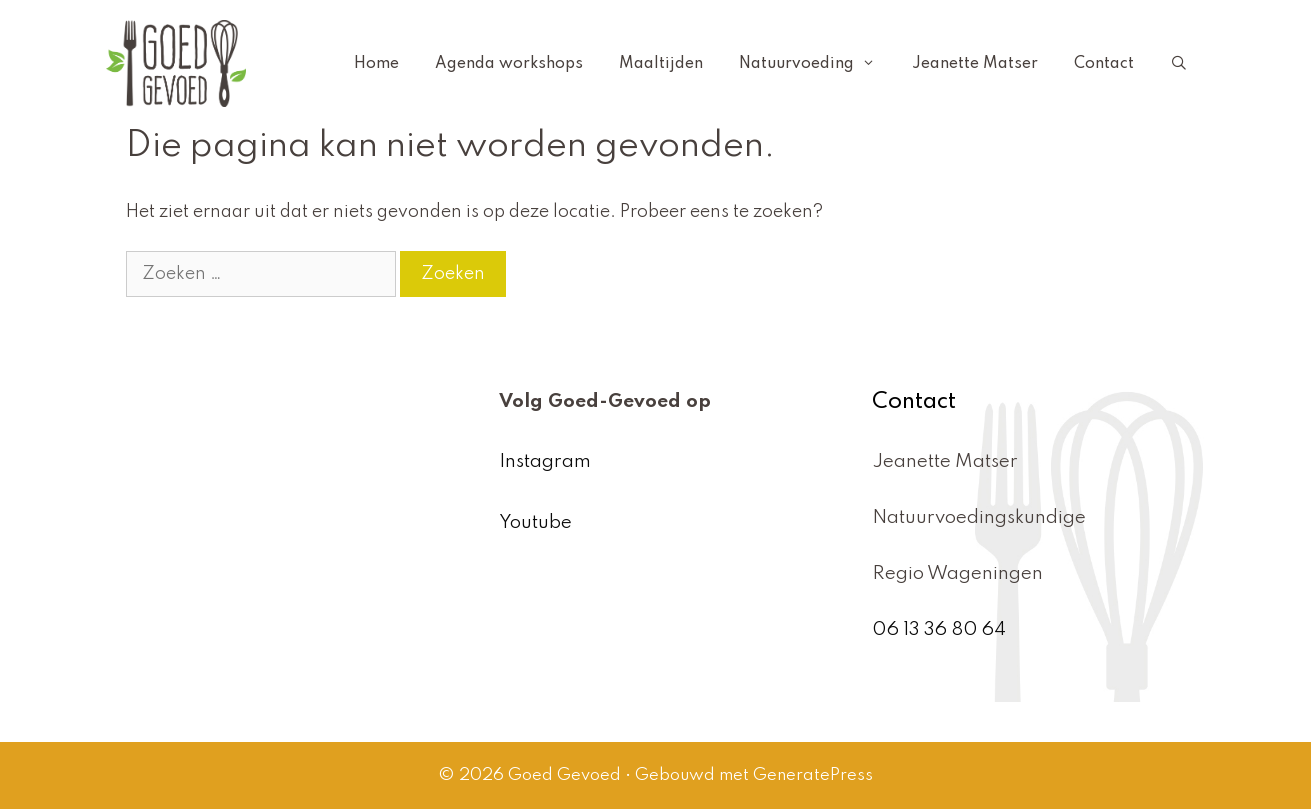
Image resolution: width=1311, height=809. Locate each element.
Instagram (545, 461)
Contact (1104, 64)
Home (376, 64)
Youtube (535, 522)
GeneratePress (813, 775)
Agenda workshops (509, 64)
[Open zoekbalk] (1179, 64)
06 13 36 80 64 (939, 629)
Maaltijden (661, 64)
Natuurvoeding (816, 64)
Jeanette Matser (975, 64)
